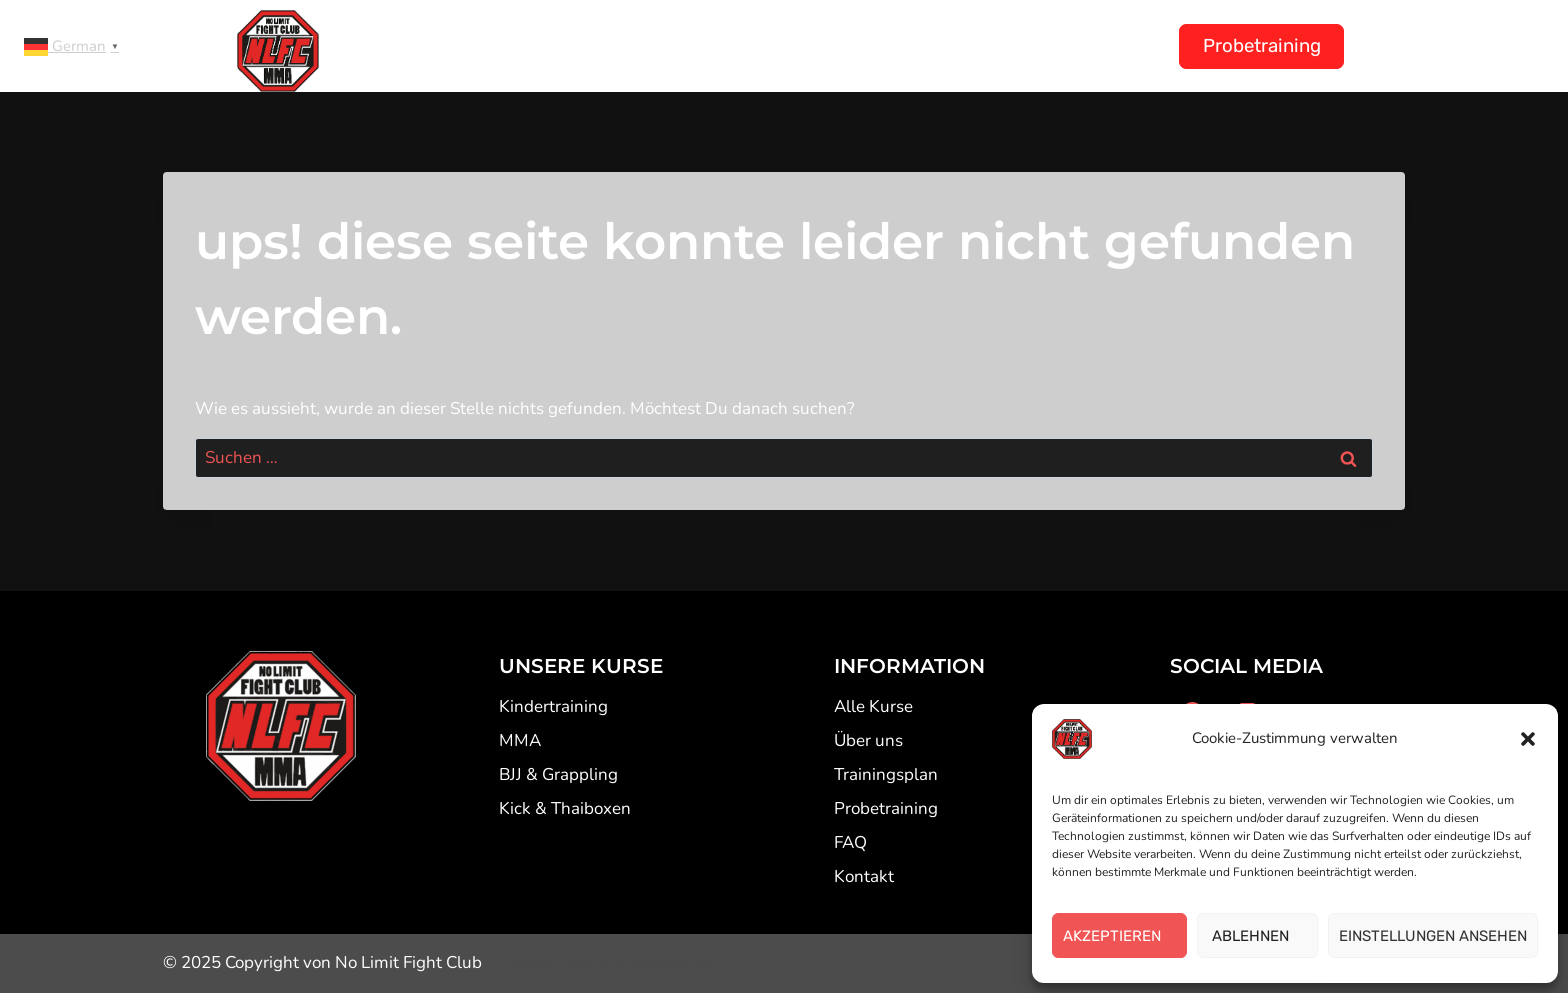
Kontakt (1105, 45)
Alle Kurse (873, 706)
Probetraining (1262, 46)
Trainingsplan (845, 45)
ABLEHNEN (1258, 936)
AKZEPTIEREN (1119, 936)
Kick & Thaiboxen (565, 808)
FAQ (850, 842)
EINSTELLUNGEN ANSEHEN (1433, 936)
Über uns (990, 45)
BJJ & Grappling (558, 774)
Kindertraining (677, 45)
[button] (1528, 739)
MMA (520, 740)
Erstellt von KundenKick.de (613, 962)
